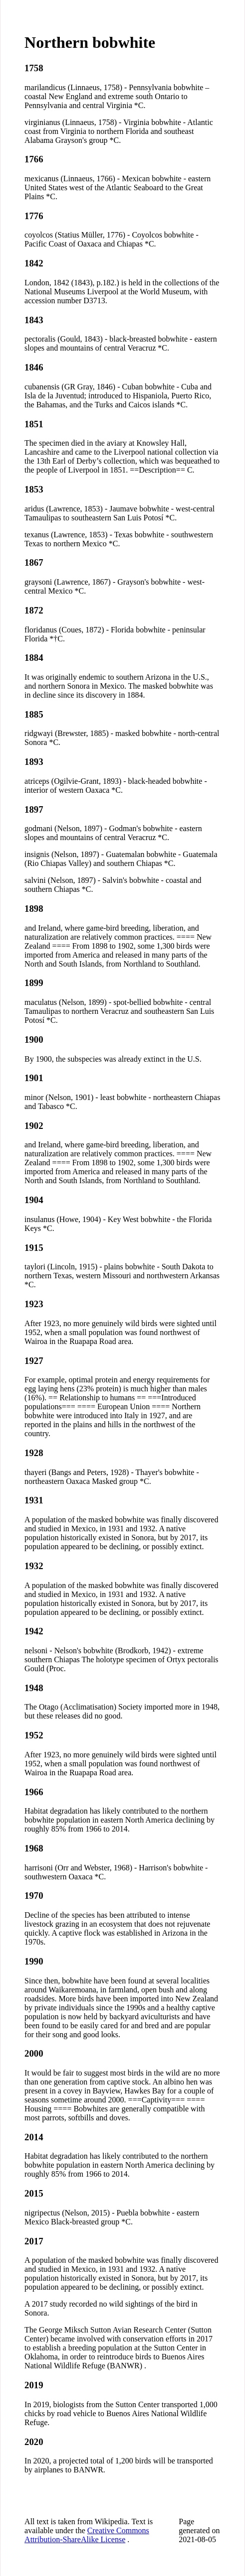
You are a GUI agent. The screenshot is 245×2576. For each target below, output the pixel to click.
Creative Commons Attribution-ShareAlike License (86, 2535)
